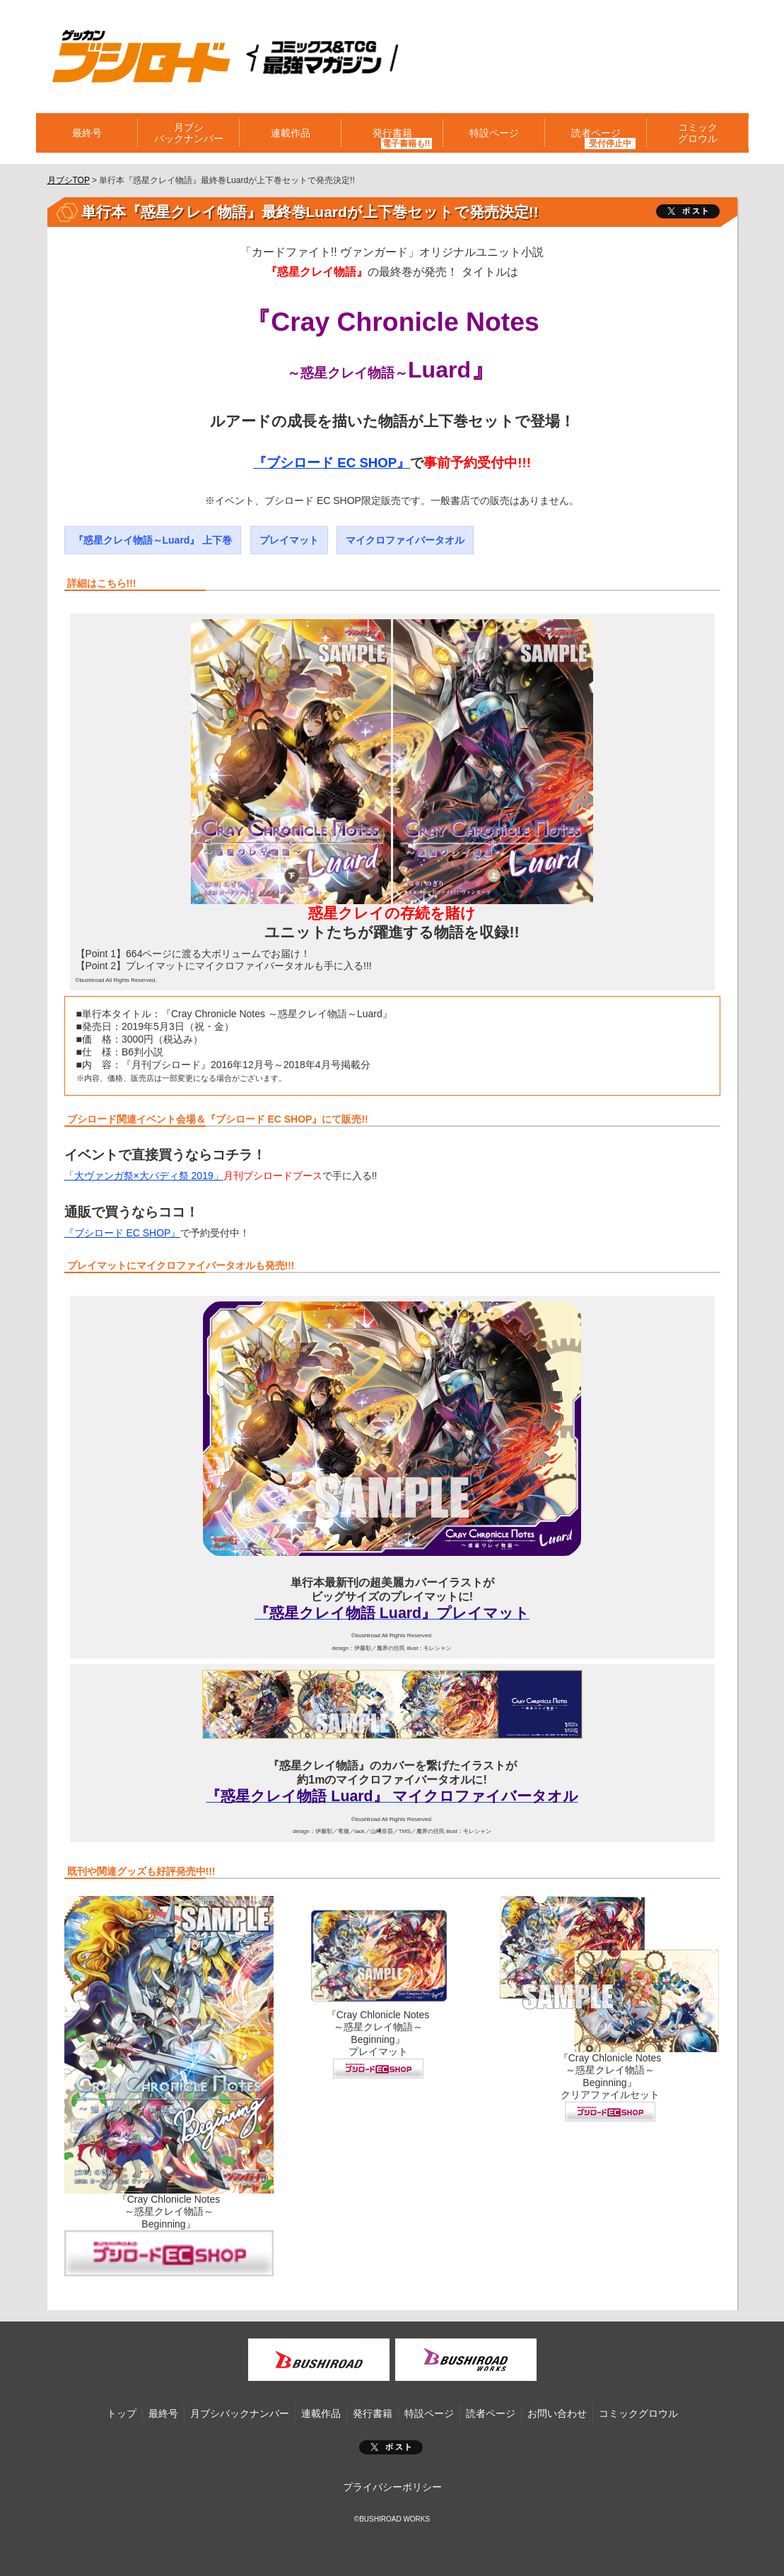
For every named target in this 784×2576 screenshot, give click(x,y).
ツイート (688, 211)
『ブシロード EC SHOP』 (331, 462)
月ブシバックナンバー (188, 133)
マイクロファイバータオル (405, 540)
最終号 (87, 133)
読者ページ (596, 133)
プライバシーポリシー (392, 2487)
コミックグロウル (698, 133)
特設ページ (494, 133)
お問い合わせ (557, 2413)
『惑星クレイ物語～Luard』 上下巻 (153, 540)
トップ (121, 2413)
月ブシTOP (68, 180)
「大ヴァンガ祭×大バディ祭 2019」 (143, 1175)
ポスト (391, 2447)
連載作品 (290, 133)
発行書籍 (392, 133)
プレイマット (289, 540)
